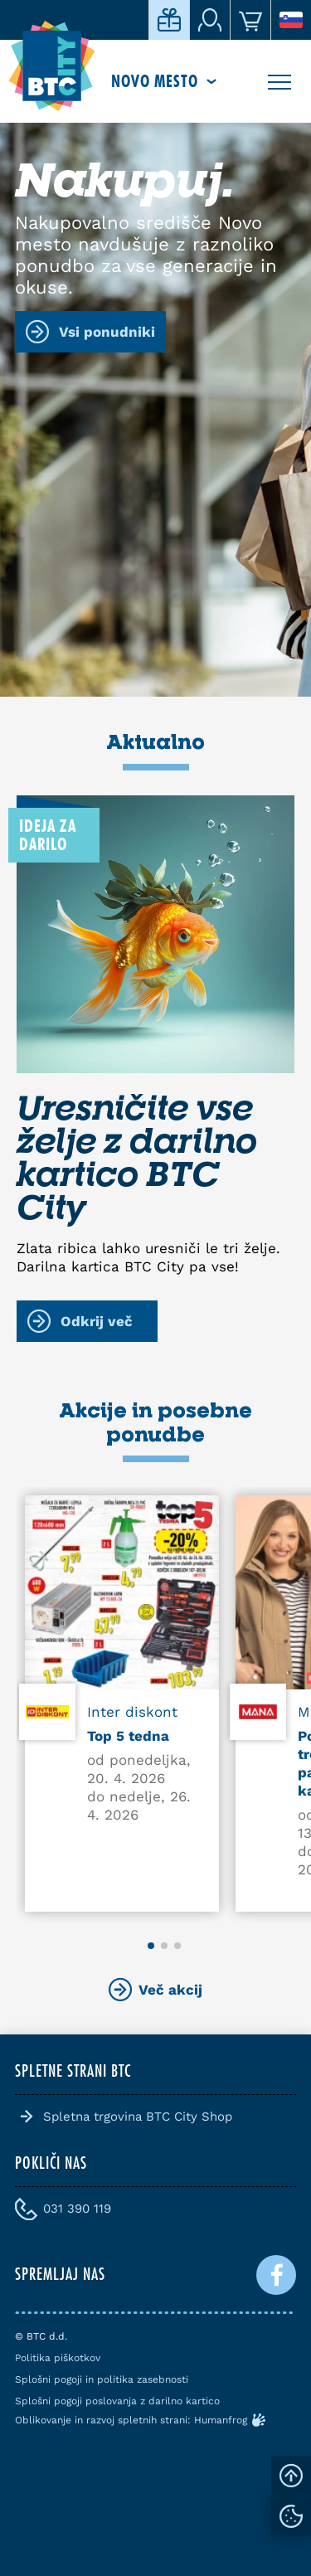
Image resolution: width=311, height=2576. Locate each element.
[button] (151, 1945)
